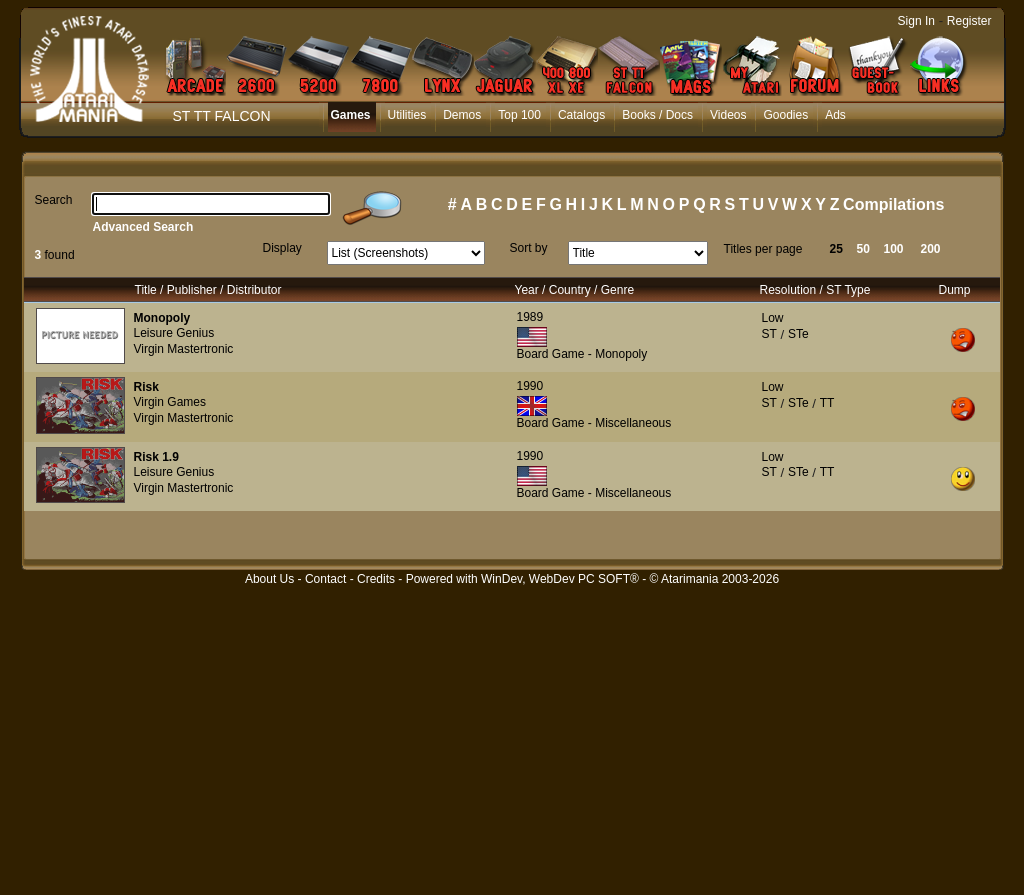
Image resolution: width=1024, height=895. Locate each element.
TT (827, 403)
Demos (462, 115)
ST (769, 334)
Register (969, 21)
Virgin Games (170, 402)
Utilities (407, 115)
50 (863, 249)
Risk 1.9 (156, 457)
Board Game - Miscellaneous (594, 423)
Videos (728, 115)
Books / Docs (657, 115)
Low (773, 318)
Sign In (916, 21)
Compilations (893, 204)
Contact (325, 579)
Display (282, 248)
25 (836, 249)
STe (798, 334)
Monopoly (162, 318)
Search (54, 200)
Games (351, 115)
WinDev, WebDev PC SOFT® (560, 579)
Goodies (785, 115)
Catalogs (581, 115)
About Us (269, 579)
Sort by (529, 248)
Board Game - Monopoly (582, 354)
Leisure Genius (174, 333)
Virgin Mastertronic (184, 349)
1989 (530, 317)
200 (931, 249)
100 (894, 249)
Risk (146, 387)
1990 (530, 386)
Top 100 (519, 115)
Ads (835, 115)
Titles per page (763, 249)
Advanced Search (143, 227)
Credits (376, 579)
